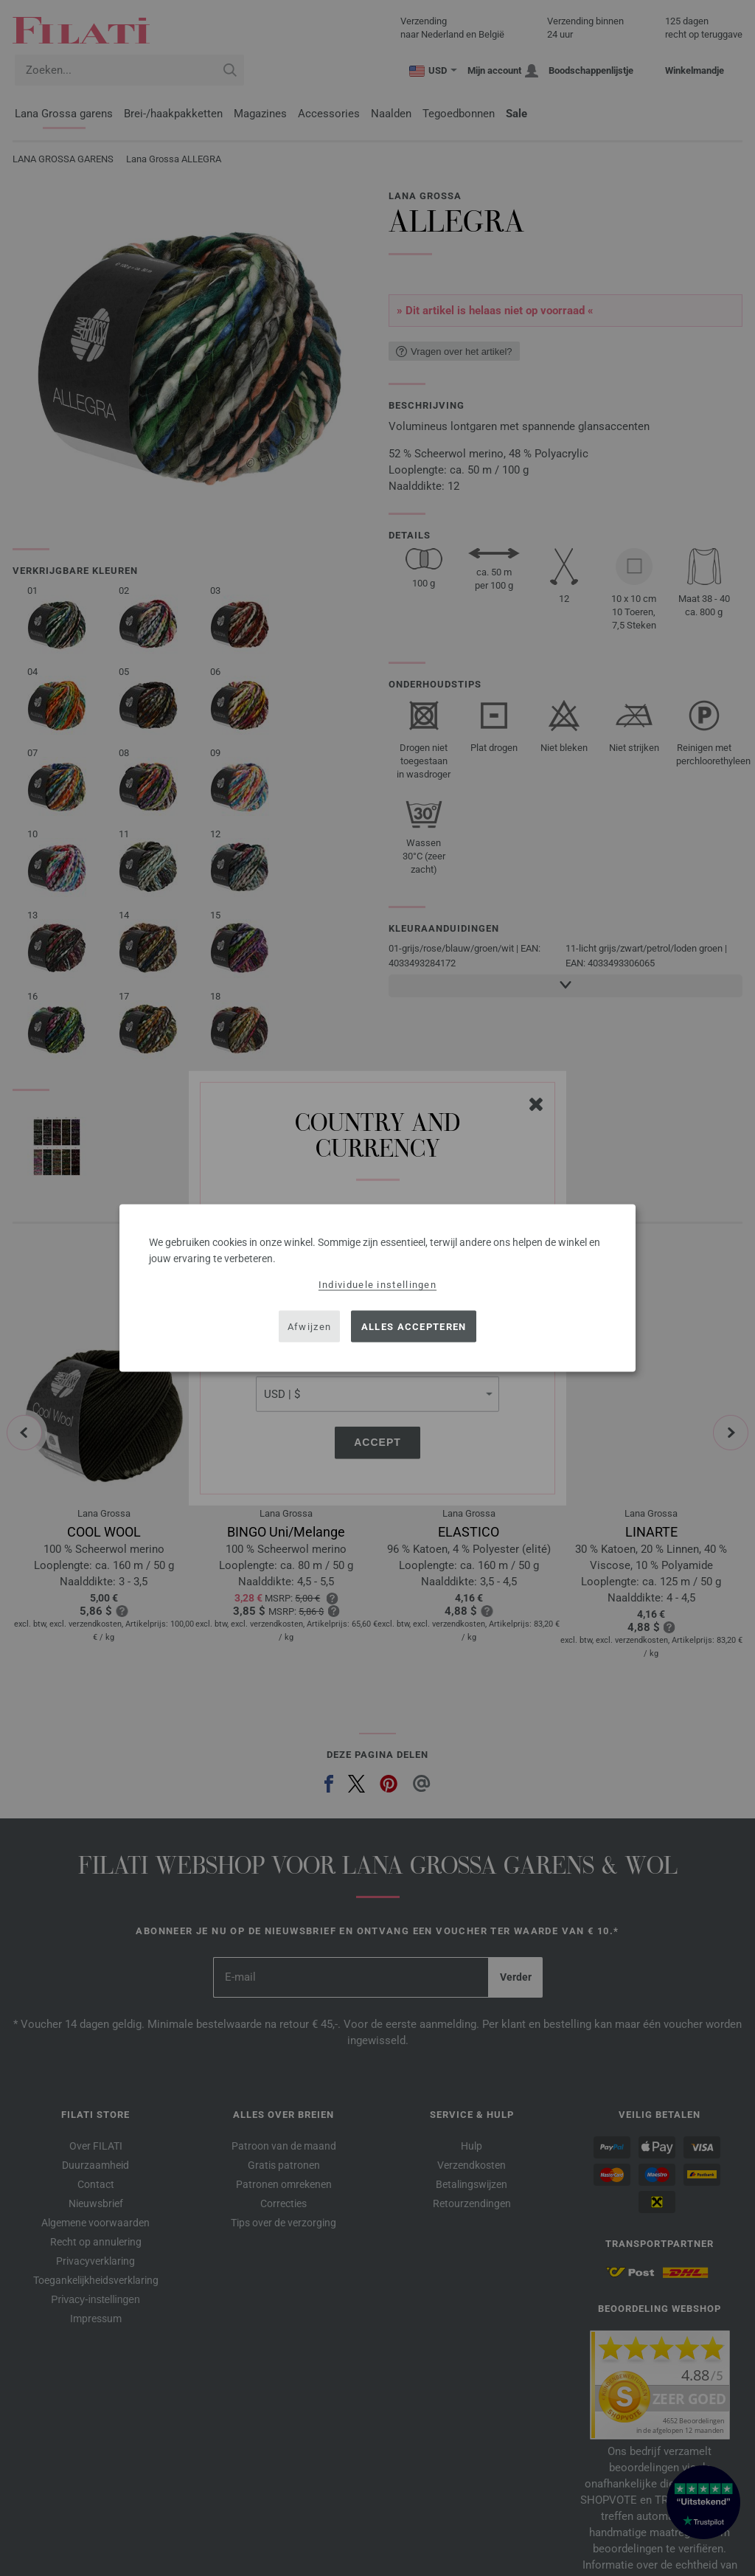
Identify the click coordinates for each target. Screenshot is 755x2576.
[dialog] (377, 1288)
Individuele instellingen (377, 1284)
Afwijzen (309, 1326)
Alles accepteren (414, 1326)
